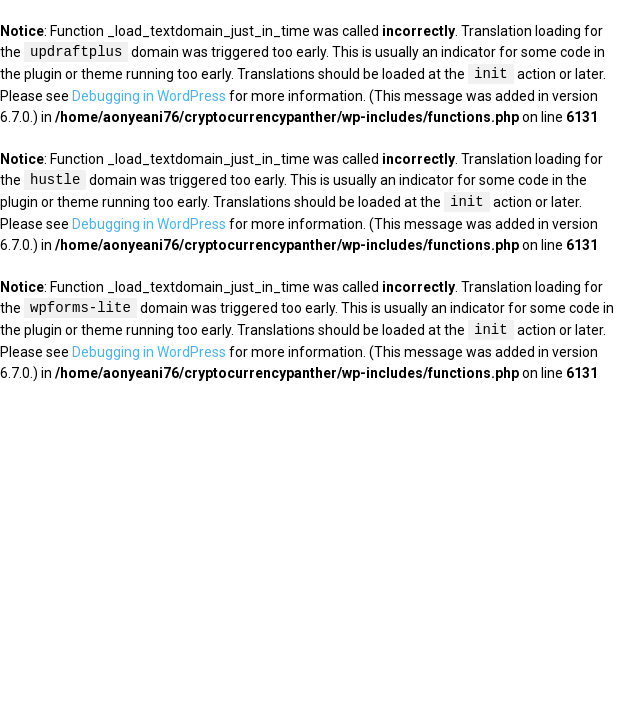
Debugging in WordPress (149, 96)
